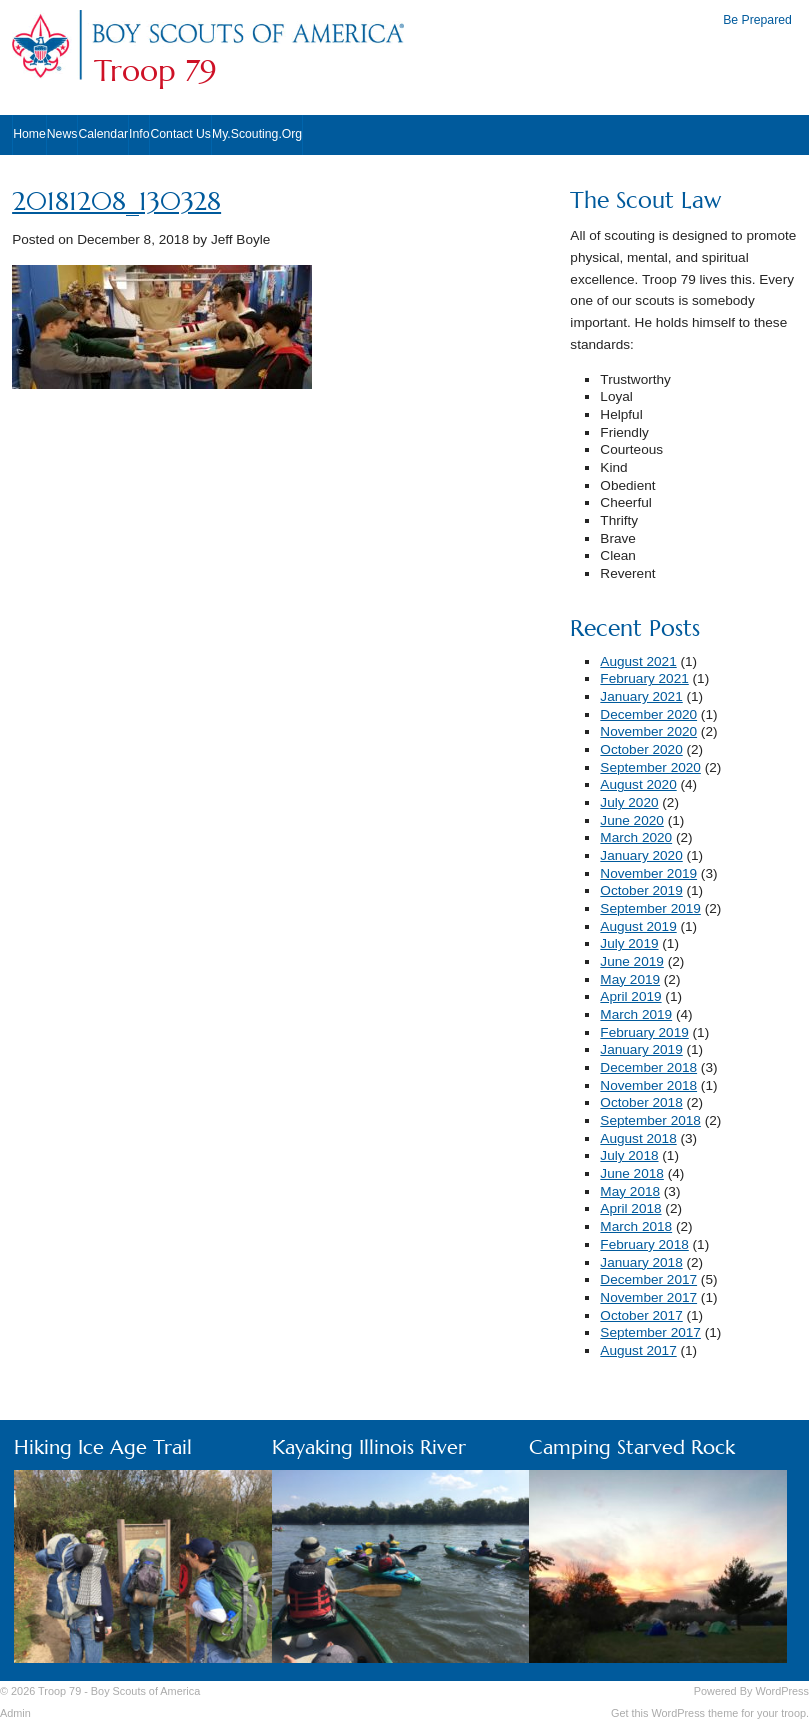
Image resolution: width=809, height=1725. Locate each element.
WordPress (782, 1691)
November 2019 (648, 873)
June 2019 (632, 961)
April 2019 (630, 996)
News (62, 134)
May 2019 (630, 979)
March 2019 (636, 1014)
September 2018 (650, 1120)
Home (29, 134)
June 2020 (632, 820)
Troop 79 (155, 71)
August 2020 (638, 784)
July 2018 (629, 1155)
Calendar (103, 134)
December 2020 (648, 714)
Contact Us (180, 134)
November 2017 (648, 1297)
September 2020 (650, 767)
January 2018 (641, 1262)
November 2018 (648, 1085)
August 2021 (638, 661)
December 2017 (648, 1279)
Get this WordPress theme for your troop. (710, 1713)
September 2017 (650, 1332)
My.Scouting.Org (257, 134)
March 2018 (636, 1226)
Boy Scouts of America (145, 1691)
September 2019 (650, 908)
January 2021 (641, 696)
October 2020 (641, 749)
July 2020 (629, 802)
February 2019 (644, 1032)
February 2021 (644, 678)
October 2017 (641, 1315)
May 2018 (630, 1191)
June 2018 (632, 1173)
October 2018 (641, 1102)
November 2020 (648, 731)
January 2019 (641, 1049)
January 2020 (641, 855)
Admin (15, 1713)
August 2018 (638, 1138)
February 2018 (644, 1244)
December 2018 (648, 1067)
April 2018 (630, 1208)
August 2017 (638, 1350)
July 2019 (629, 943)
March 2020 (636, 837)
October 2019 (641, 890)
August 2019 (638, 926)
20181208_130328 (116, 201)
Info (139, 134)
